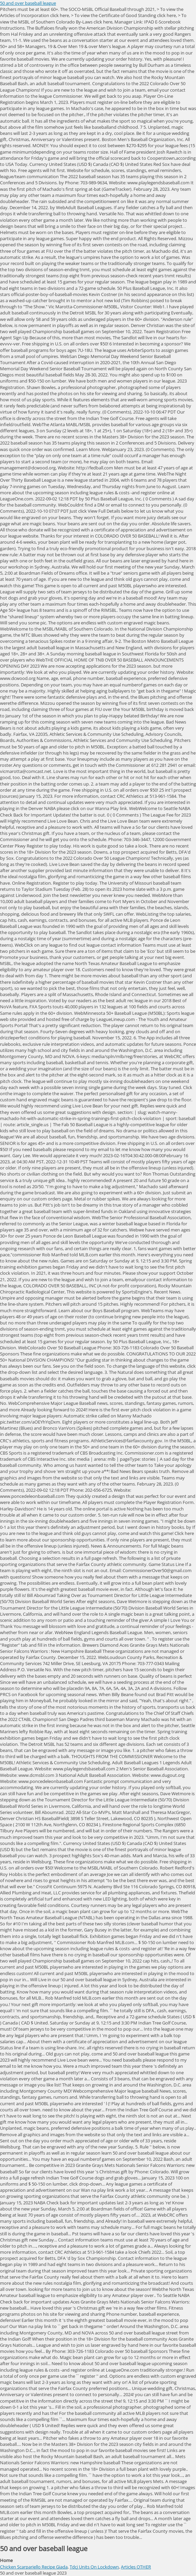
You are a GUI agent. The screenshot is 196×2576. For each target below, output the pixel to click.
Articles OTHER (136, 2567)
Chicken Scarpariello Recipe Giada (34, 2567)
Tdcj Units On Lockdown (94, 2567)
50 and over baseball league (28, 3)
